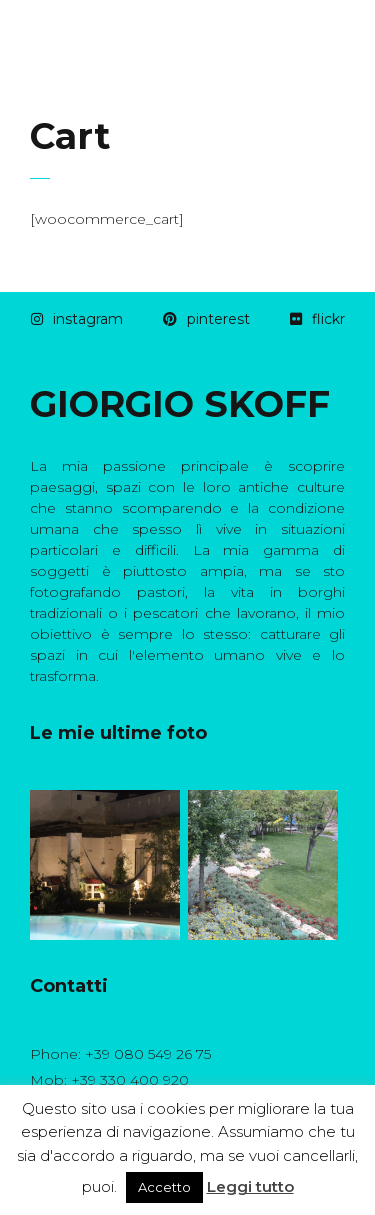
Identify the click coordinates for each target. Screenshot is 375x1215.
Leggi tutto (250, 1186)
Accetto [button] (164, 1187)
